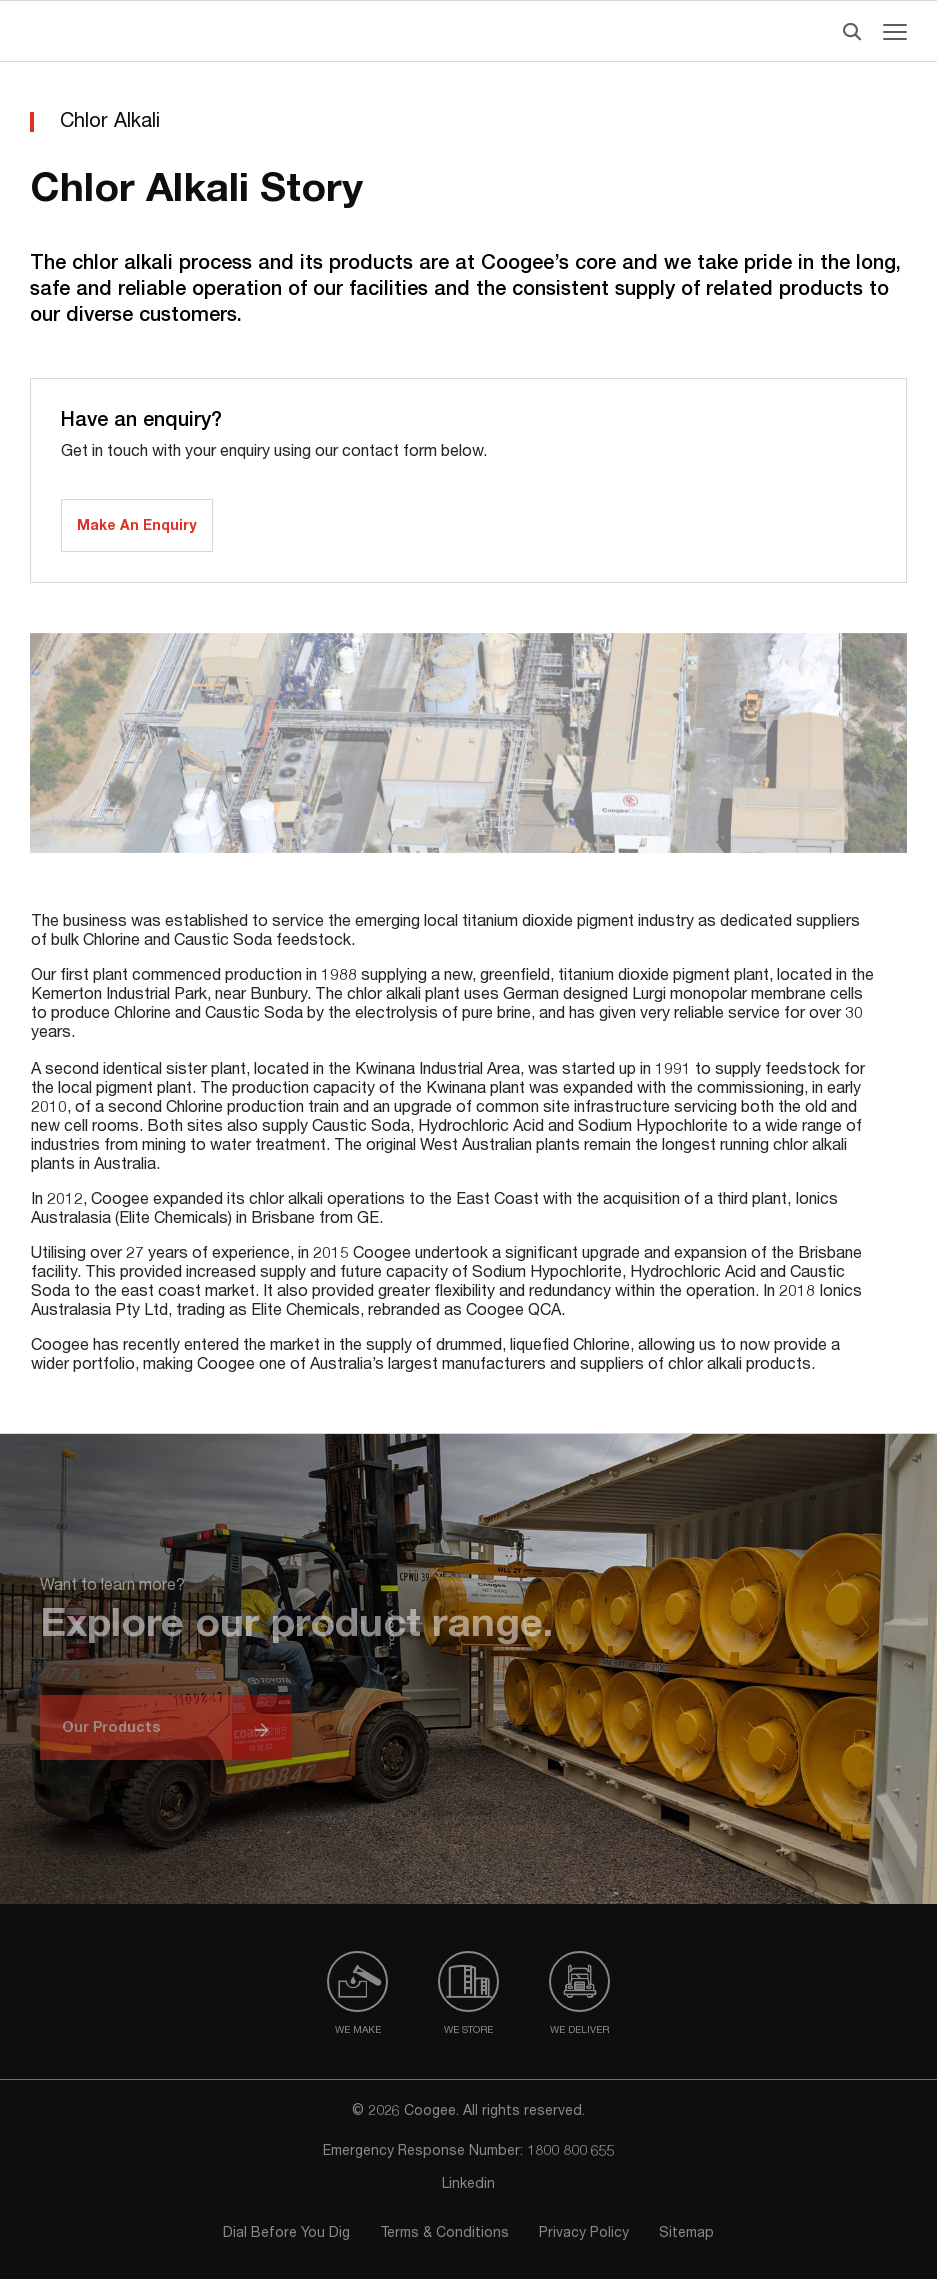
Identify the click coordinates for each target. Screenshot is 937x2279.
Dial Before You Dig (286, 2234)
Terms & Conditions (444, 2234)
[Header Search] (847, 31)
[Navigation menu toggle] (895, 31)
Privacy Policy (584, 2234)
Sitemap (686, 2234)
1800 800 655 (571, 2152)
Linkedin (468, 2185)
